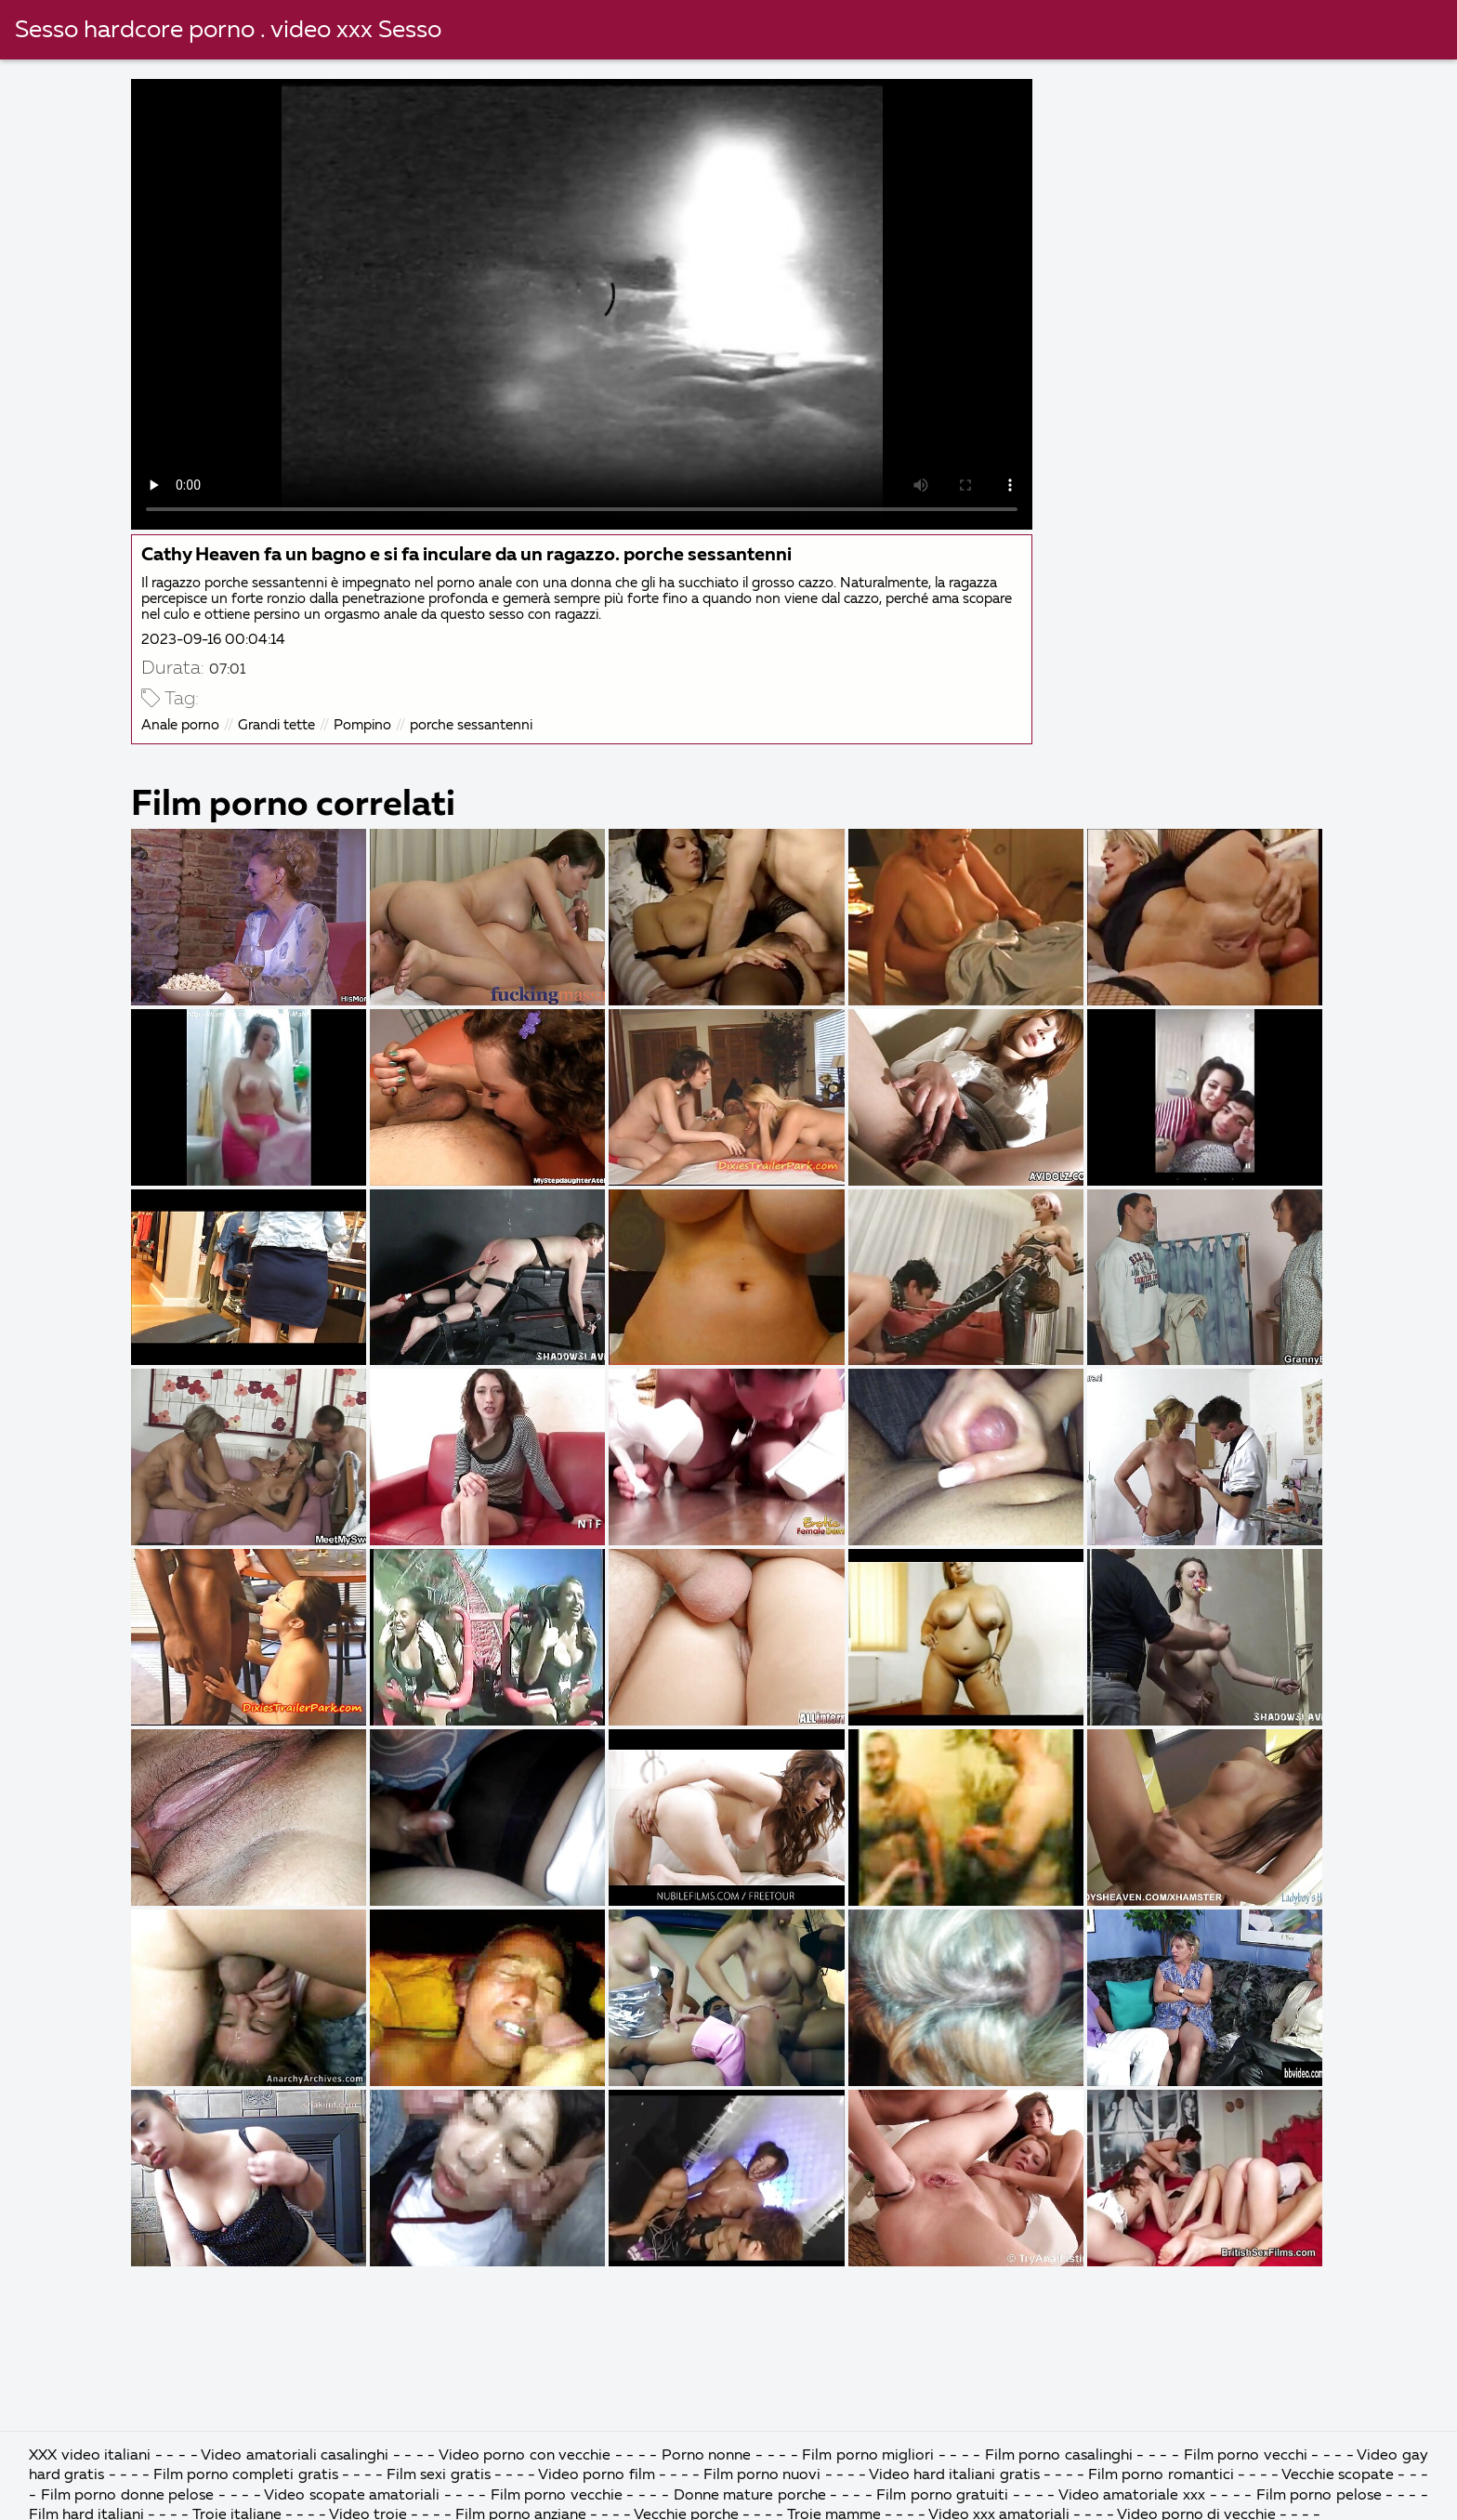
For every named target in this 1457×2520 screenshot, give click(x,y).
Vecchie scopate (1337, 2475)
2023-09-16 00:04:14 (213, 640)
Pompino (362, 725)
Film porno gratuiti (942, 2495)
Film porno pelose (1319, 2495)
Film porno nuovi (763, 2475)
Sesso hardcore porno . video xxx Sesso (228, 31)
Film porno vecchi (1248, 2455)
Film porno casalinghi (1061, 2455)
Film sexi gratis (440, 2475)
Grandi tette (276, 725)
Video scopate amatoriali (352, 2495)
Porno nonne (708, 2455)
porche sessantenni (471, 725)
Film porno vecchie (557, 2495)
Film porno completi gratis (247, 2475)
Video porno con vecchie (525, 2455)
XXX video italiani (92, 2455)
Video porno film (598, 2475)
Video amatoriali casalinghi (297, 2455)
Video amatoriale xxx (1131, 2495)
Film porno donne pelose (129, 2495)
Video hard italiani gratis (956, 2475)
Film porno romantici (1162, 2475)
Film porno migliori (870, 2455)
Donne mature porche (750, 2495)
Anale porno (180, 725)
